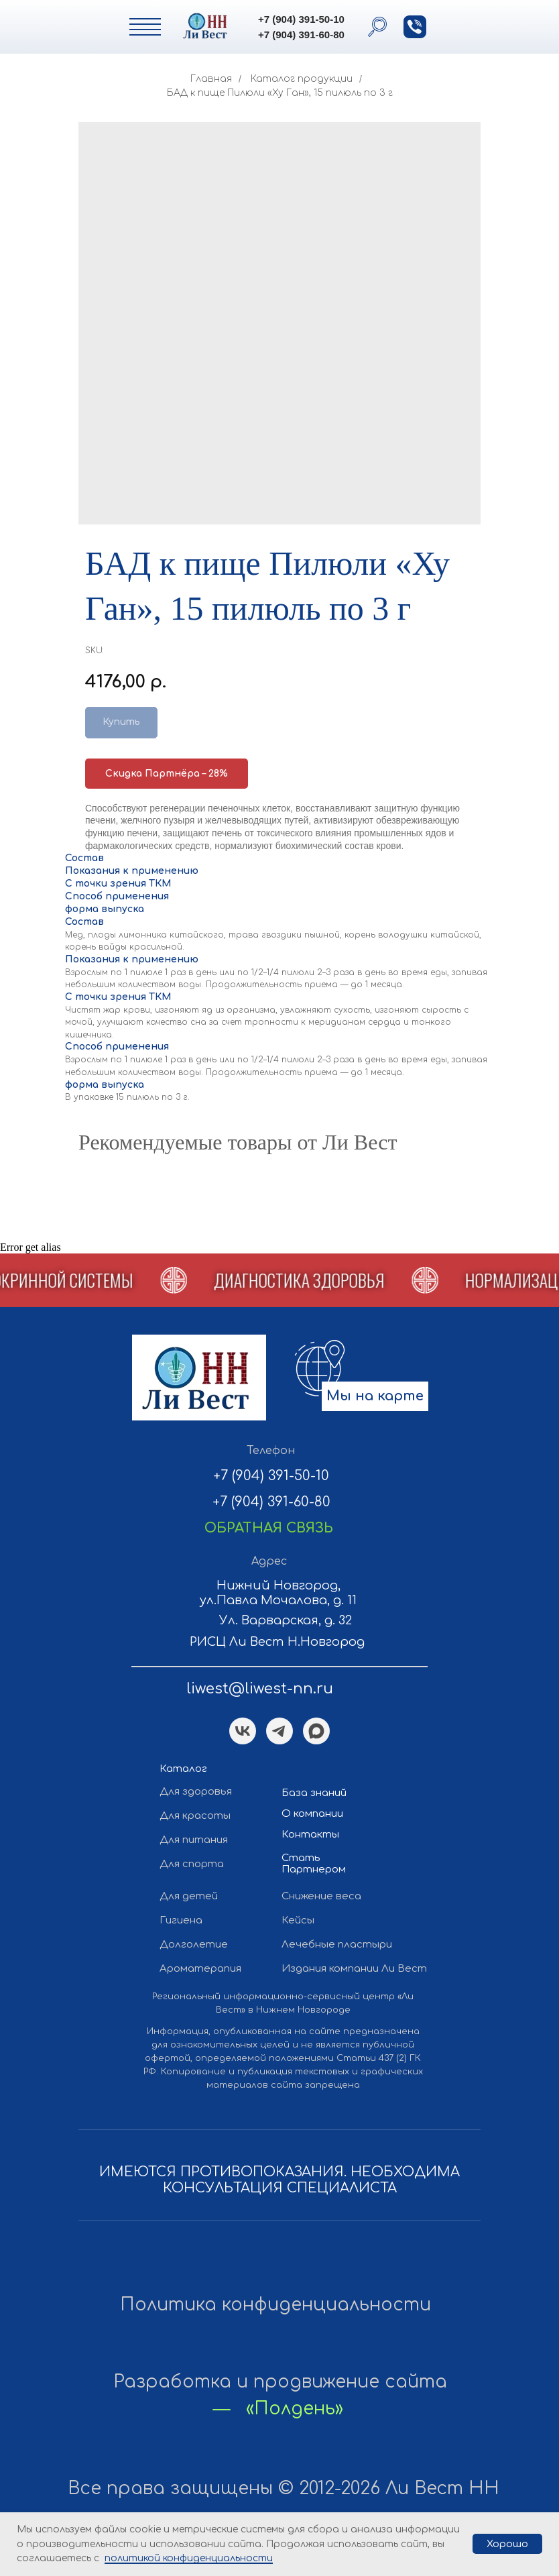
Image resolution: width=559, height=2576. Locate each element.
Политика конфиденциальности (275, 2304)
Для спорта (192, 1864)
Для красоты (195, 1816)
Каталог (183, 1769)
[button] (414, 26)
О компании (312, 1813)
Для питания (194, 1840)
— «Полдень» (278, 2408)
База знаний (314, 1793)
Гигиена (181, 1920)
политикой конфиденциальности (189, 2558)
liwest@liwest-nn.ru (259, 1689)
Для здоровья (196, 1791)
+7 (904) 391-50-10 (301, 19)
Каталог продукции (302, 79)
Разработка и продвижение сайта (280, 2382)
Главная (211, 79)
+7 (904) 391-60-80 (301, 34)
